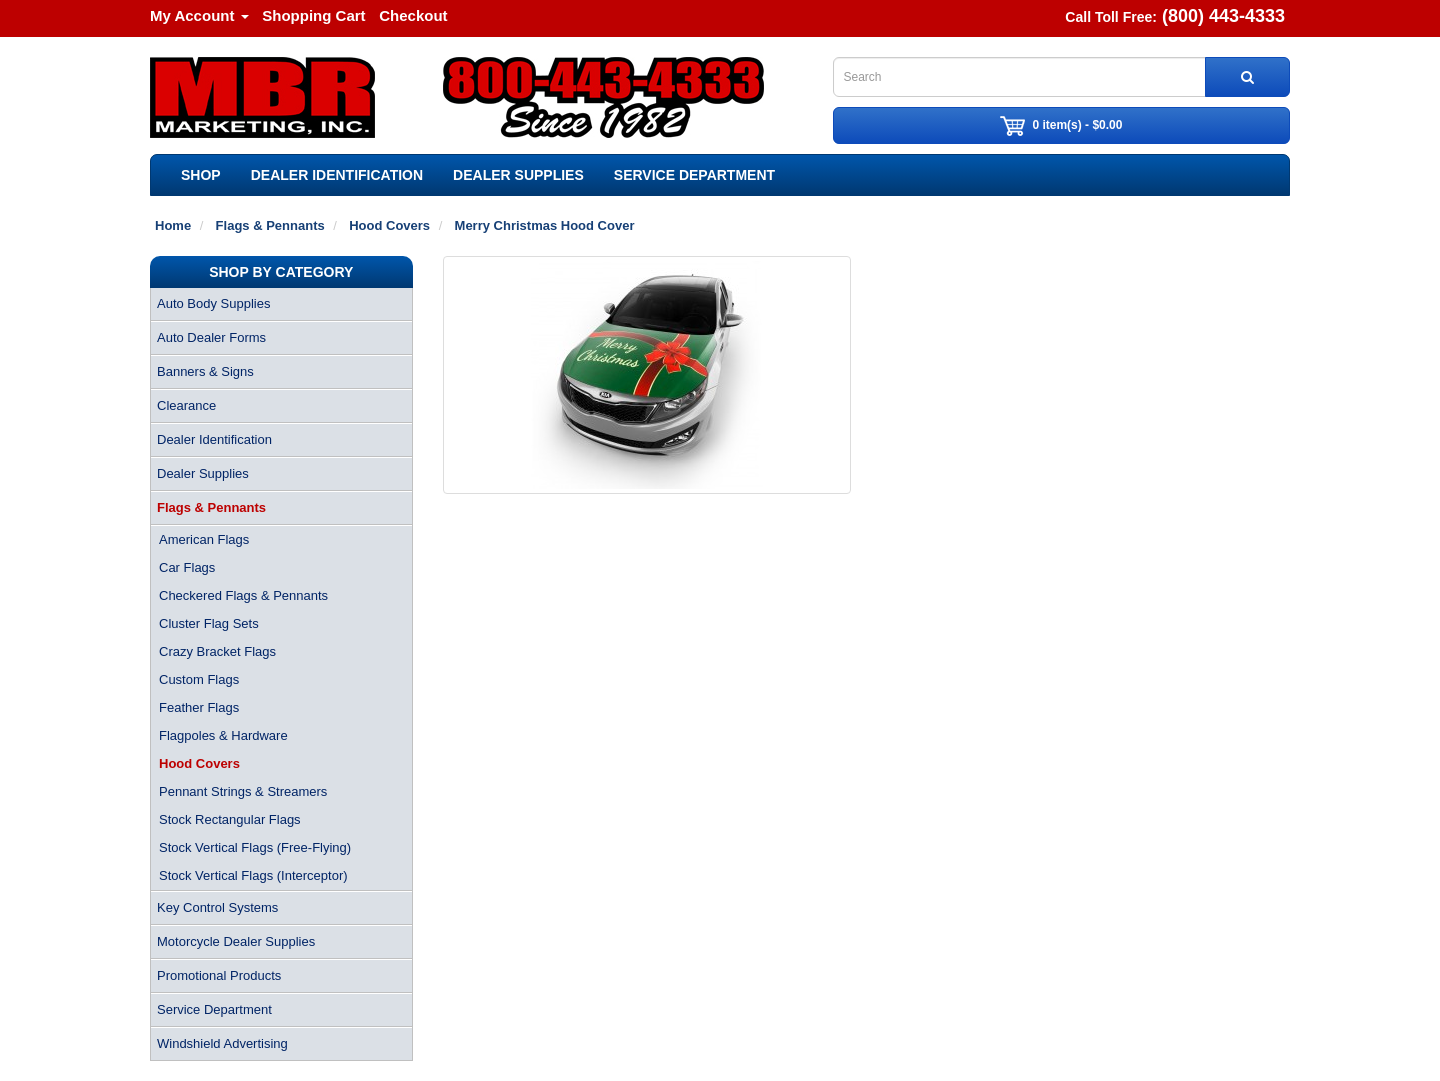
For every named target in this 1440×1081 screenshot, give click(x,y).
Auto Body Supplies (213, 303)
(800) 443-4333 (1223, 16)
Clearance (186, 405)
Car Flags (187, 567)
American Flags (204, 539)
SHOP (201, 175)
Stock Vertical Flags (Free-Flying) (255, 847)
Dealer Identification (337, 175)
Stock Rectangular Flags (230, 819)
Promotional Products (219, 975)
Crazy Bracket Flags (217, 651)
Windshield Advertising (222, 1043)
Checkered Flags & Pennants (243, 595)
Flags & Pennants (211, 507)
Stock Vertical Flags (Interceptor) (253, 875)
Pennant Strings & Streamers (243, 791)
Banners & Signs (205, 371)
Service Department (694, 175)
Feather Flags (199, 707)
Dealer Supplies (518, 175)
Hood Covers (199, 763)
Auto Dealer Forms (211, 337)
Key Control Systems (217, 907)
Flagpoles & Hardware (223, 735)
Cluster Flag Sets (209, 623)
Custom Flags (199, 679)
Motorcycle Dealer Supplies (236, 941)
